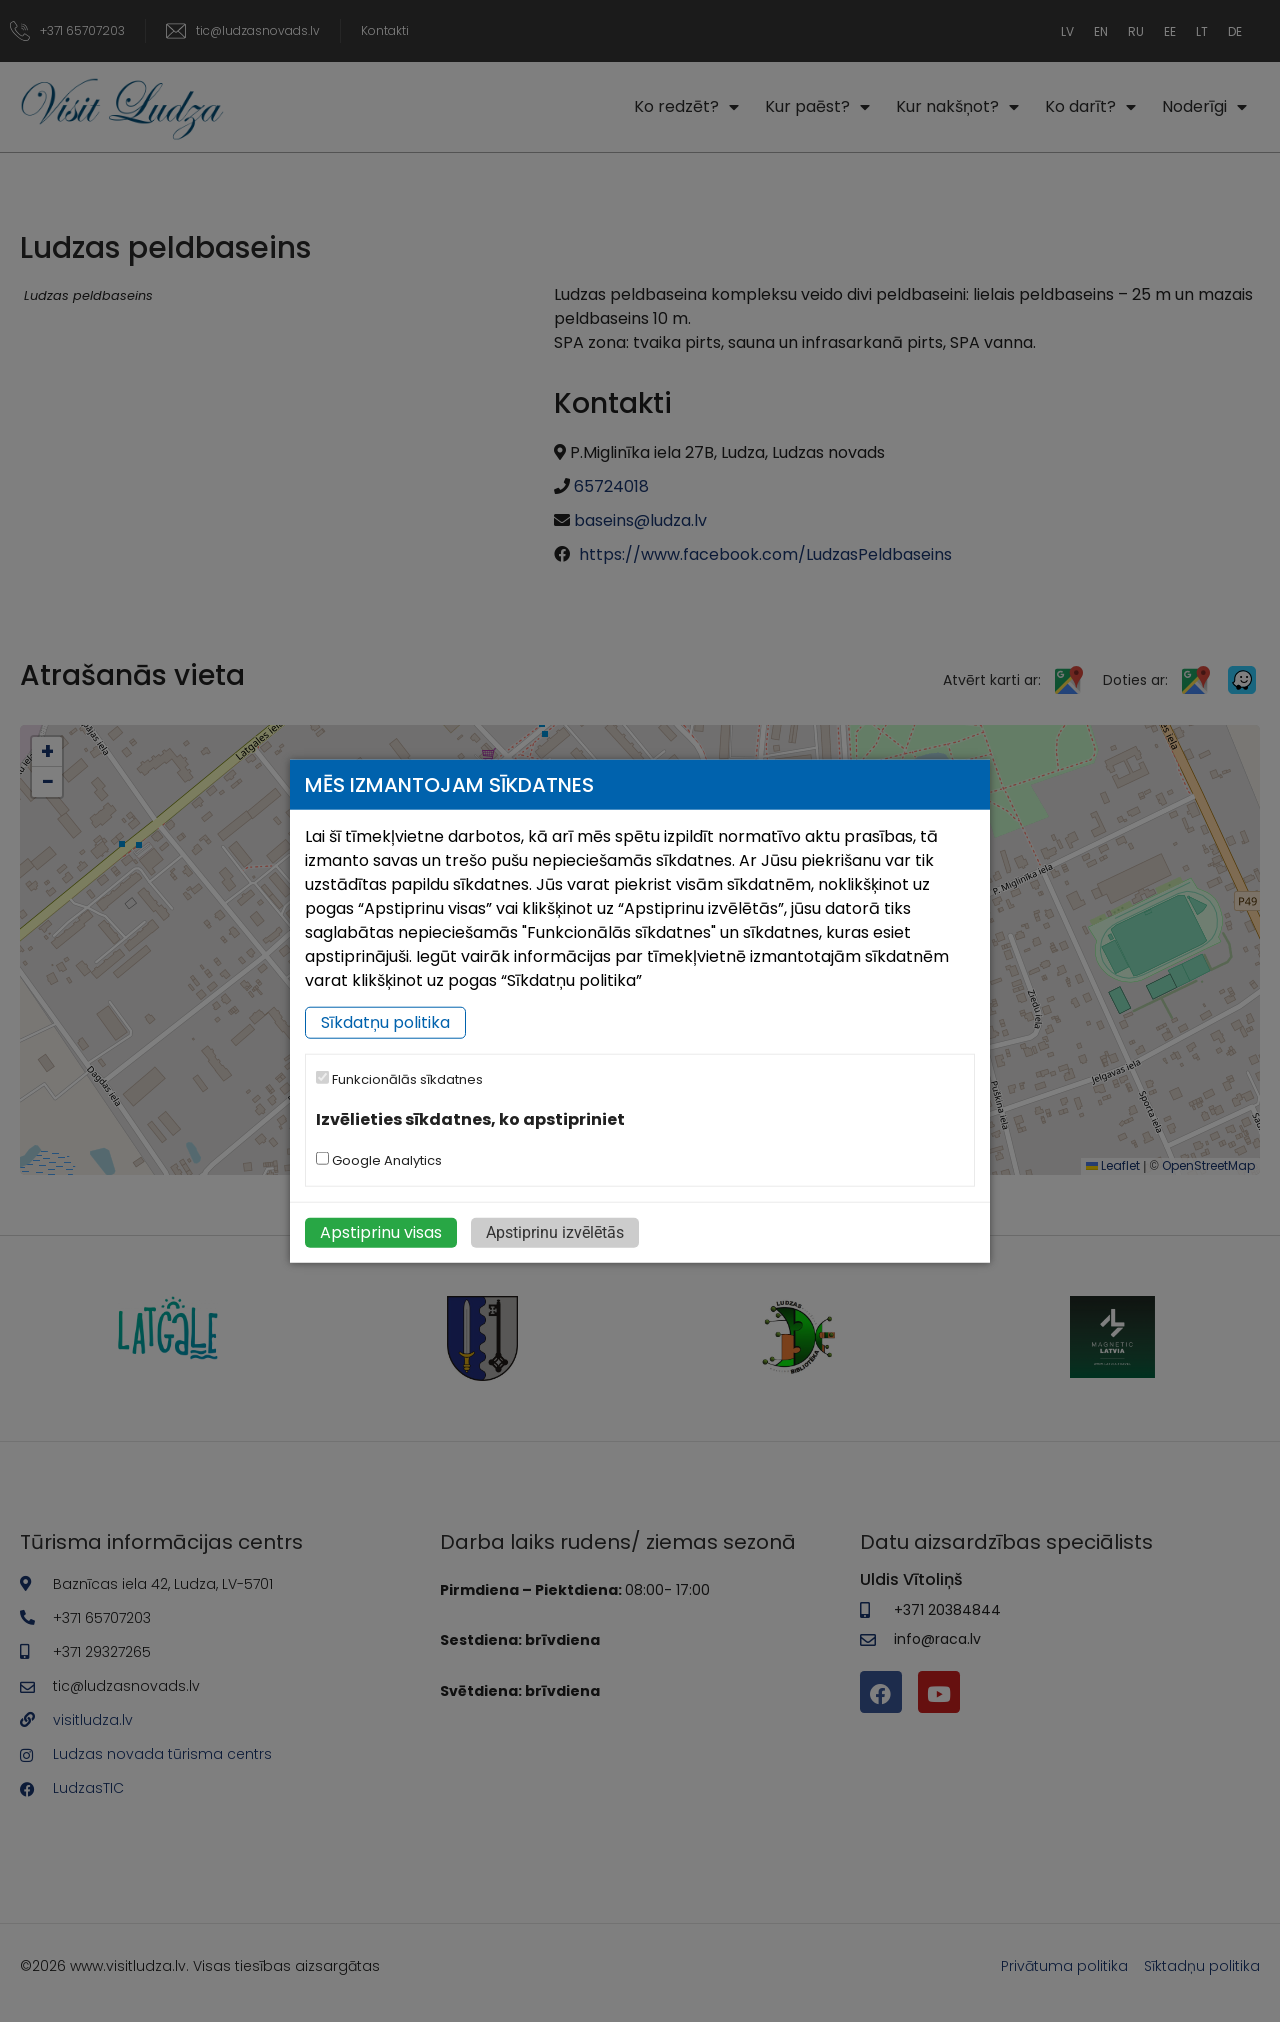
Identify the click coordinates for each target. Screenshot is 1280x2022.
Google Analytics (379, 1159)
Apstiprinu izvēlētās (555, 1231)
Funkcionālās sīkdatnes (399, 1079)
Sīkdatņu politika (385, 1022)
